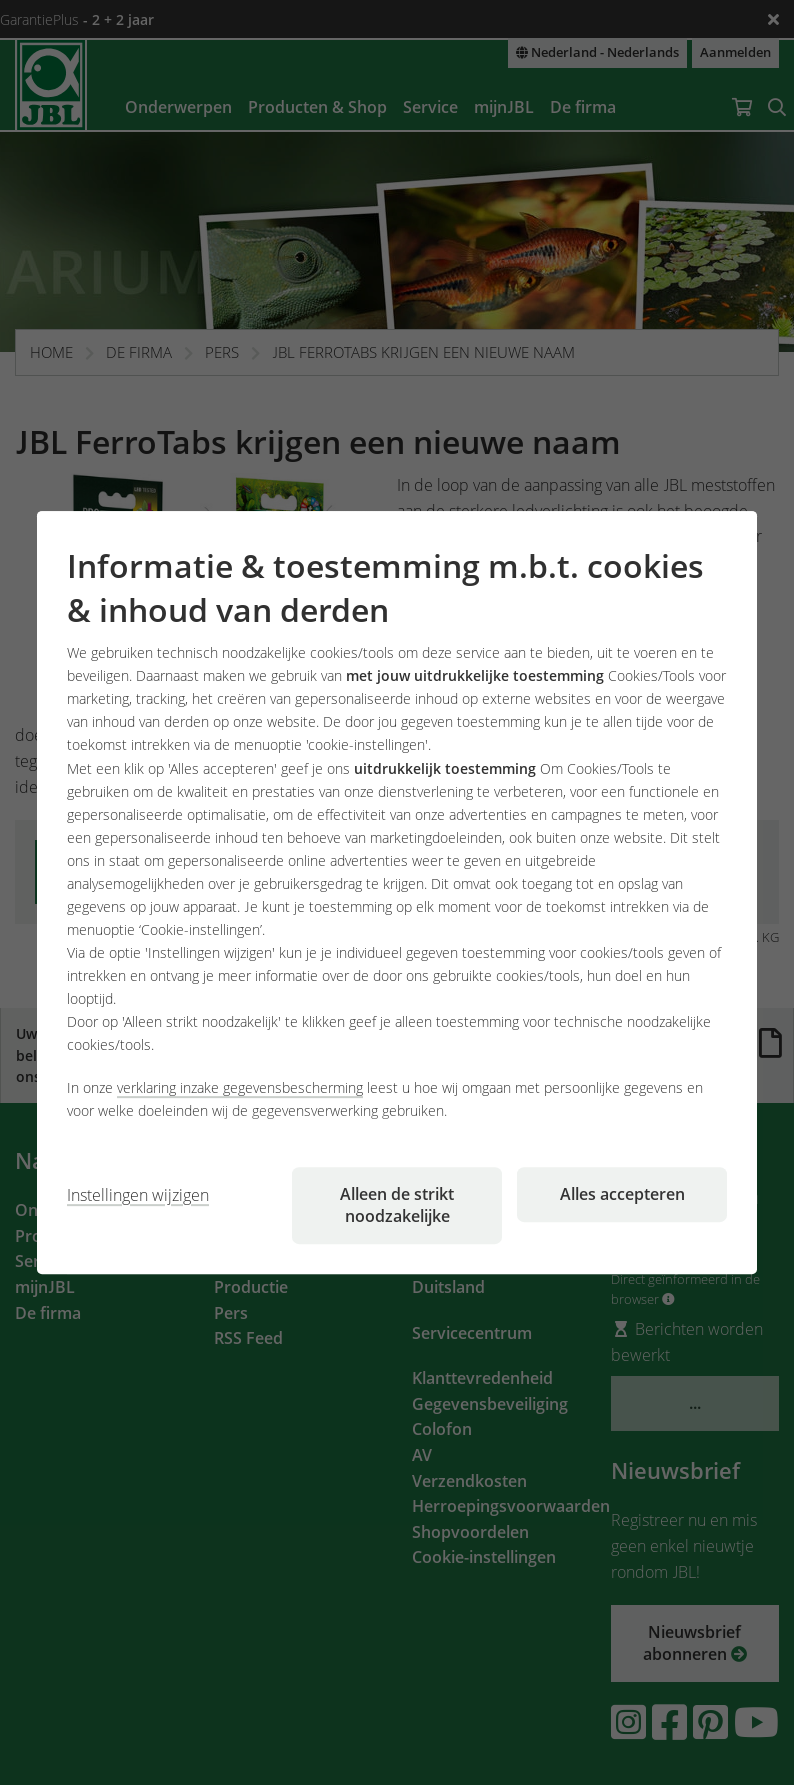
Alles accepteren (622, 1194)
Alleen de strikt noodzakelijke (397, 1205)
